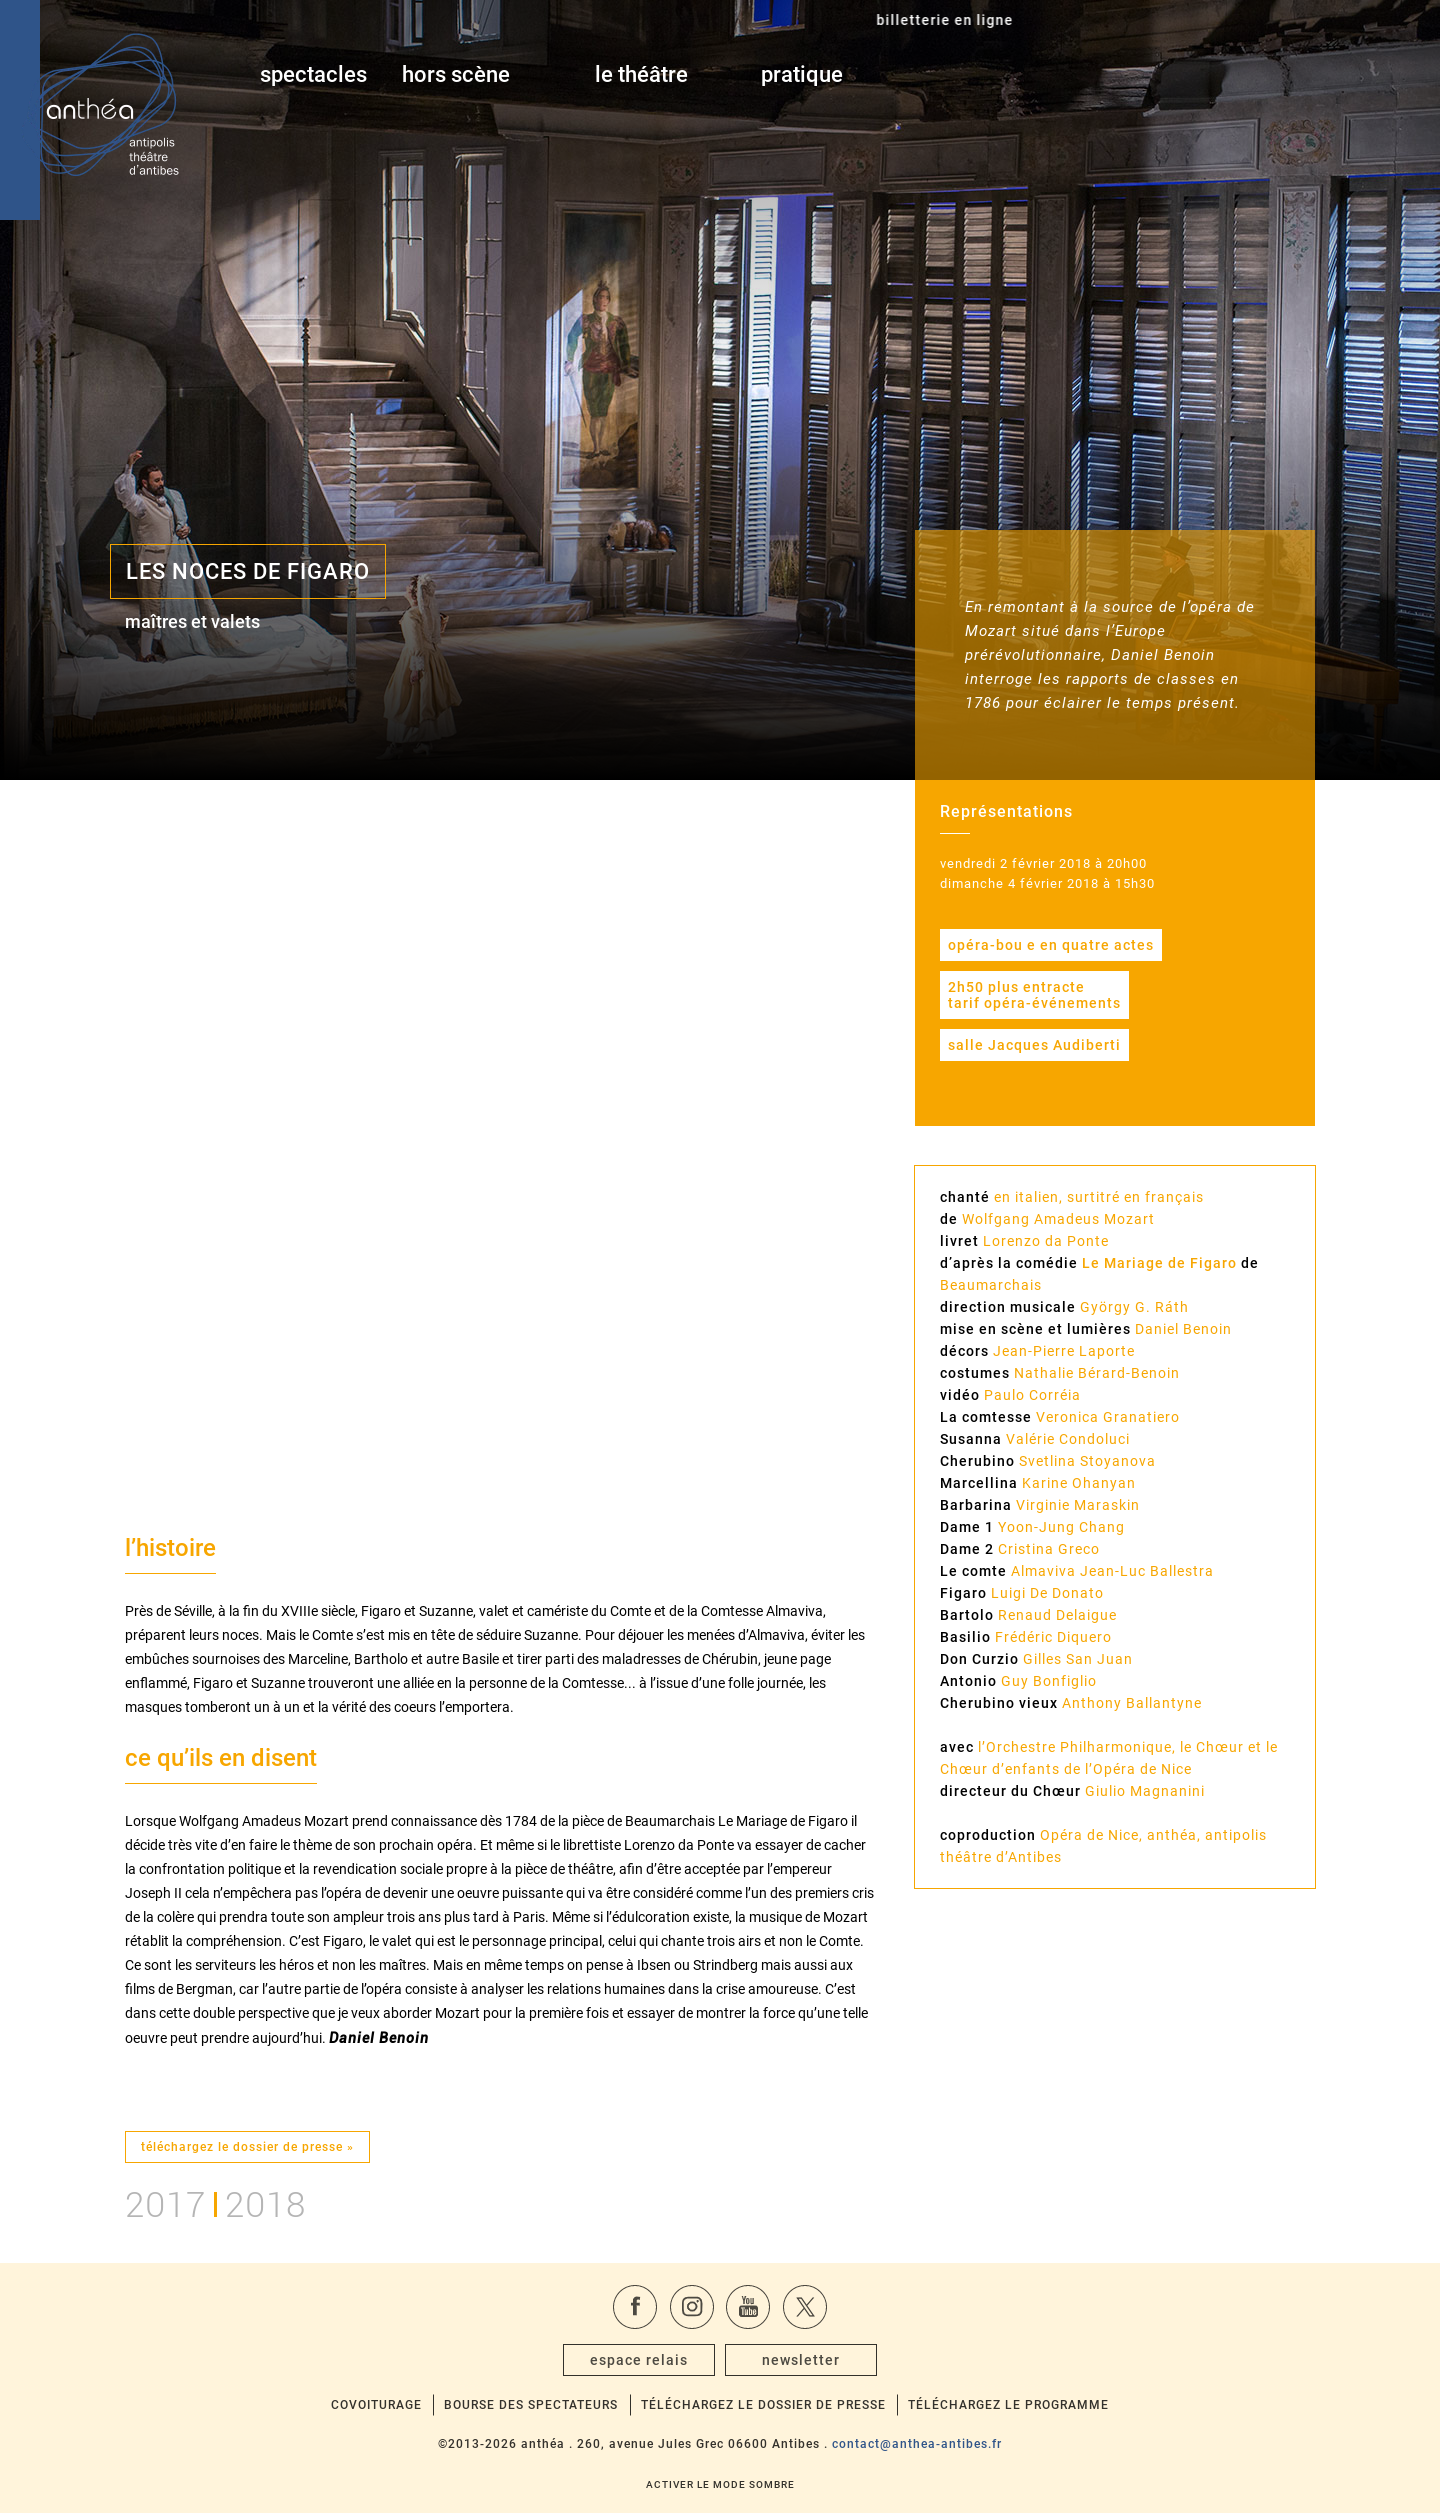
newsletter (801, 2360)
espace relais (639, 2360)
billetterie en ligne (1190, 75)
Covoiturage (376, 2405)
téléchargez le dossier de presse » (247, 2147)
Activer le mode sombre (720, 2484)
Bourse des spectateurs (531, 2405)
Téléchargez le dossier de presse (763, 2405)
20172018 (215, 2201)
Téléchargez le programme (1008, 2405)
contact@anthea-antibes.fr (917, 2444)
